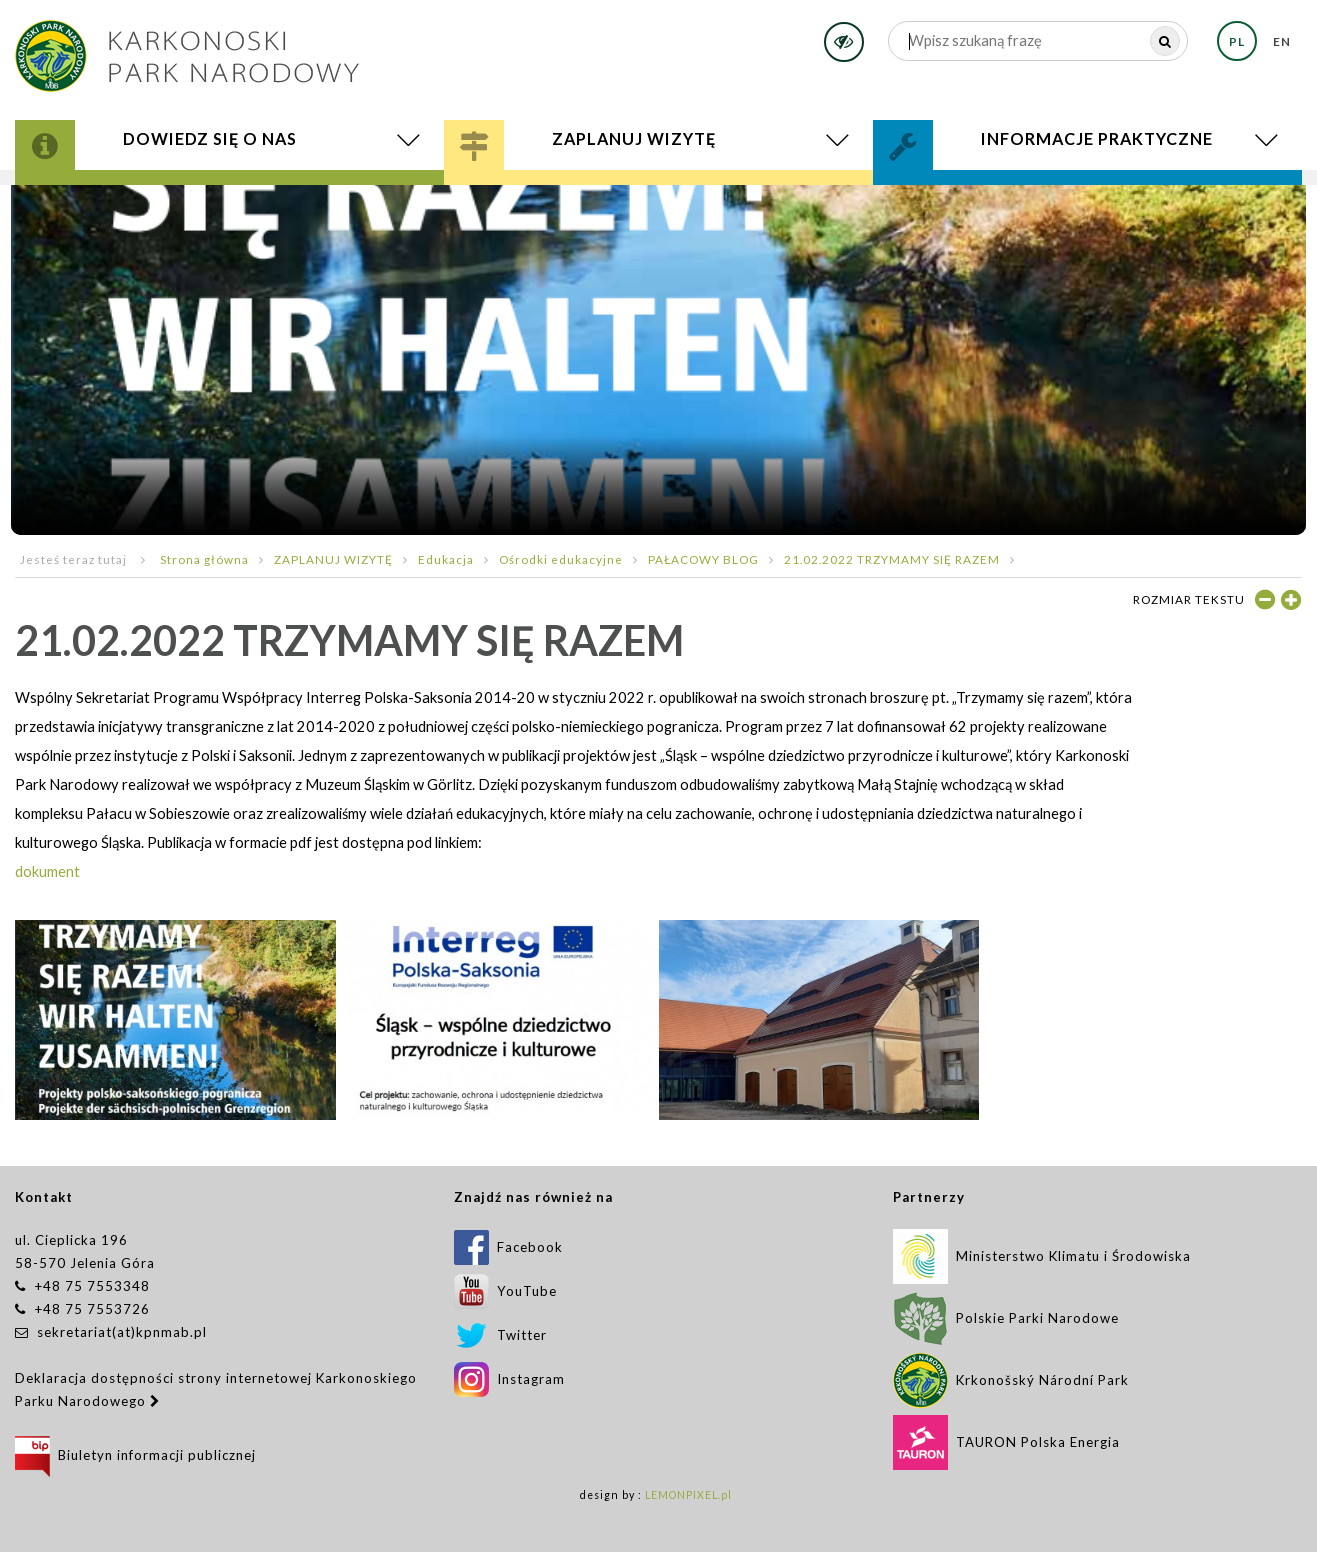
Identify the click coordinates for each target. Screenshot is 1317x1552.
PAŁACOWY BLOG (703, 559)
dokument (47, 871)
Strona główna (204, 559)
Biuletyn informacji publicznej (135, 1455)
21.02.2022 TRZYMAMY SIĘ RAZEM (892, 559)
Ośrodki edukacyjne (561, 559)
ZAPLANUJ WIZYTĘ (333, 559)
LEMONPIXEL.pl (688, 1495)
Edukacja (446, 559)
